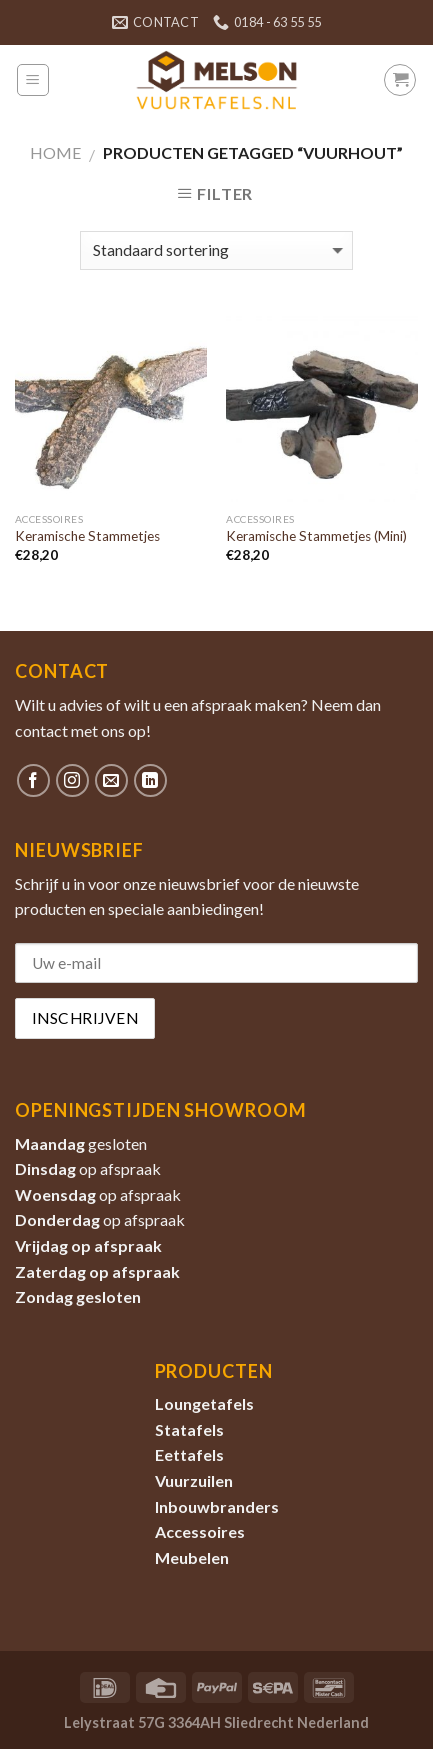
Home (55, 152)
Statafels (189, 1429)
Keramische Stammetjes (87, 536)
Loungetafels (204, 1403)
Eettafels (189, 1454)
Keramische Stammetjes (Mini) (316, 536)
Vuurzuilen (194, 1480)
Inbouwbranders (217, 1506)
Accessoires (200, 1531)
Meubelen (192, 1557)
